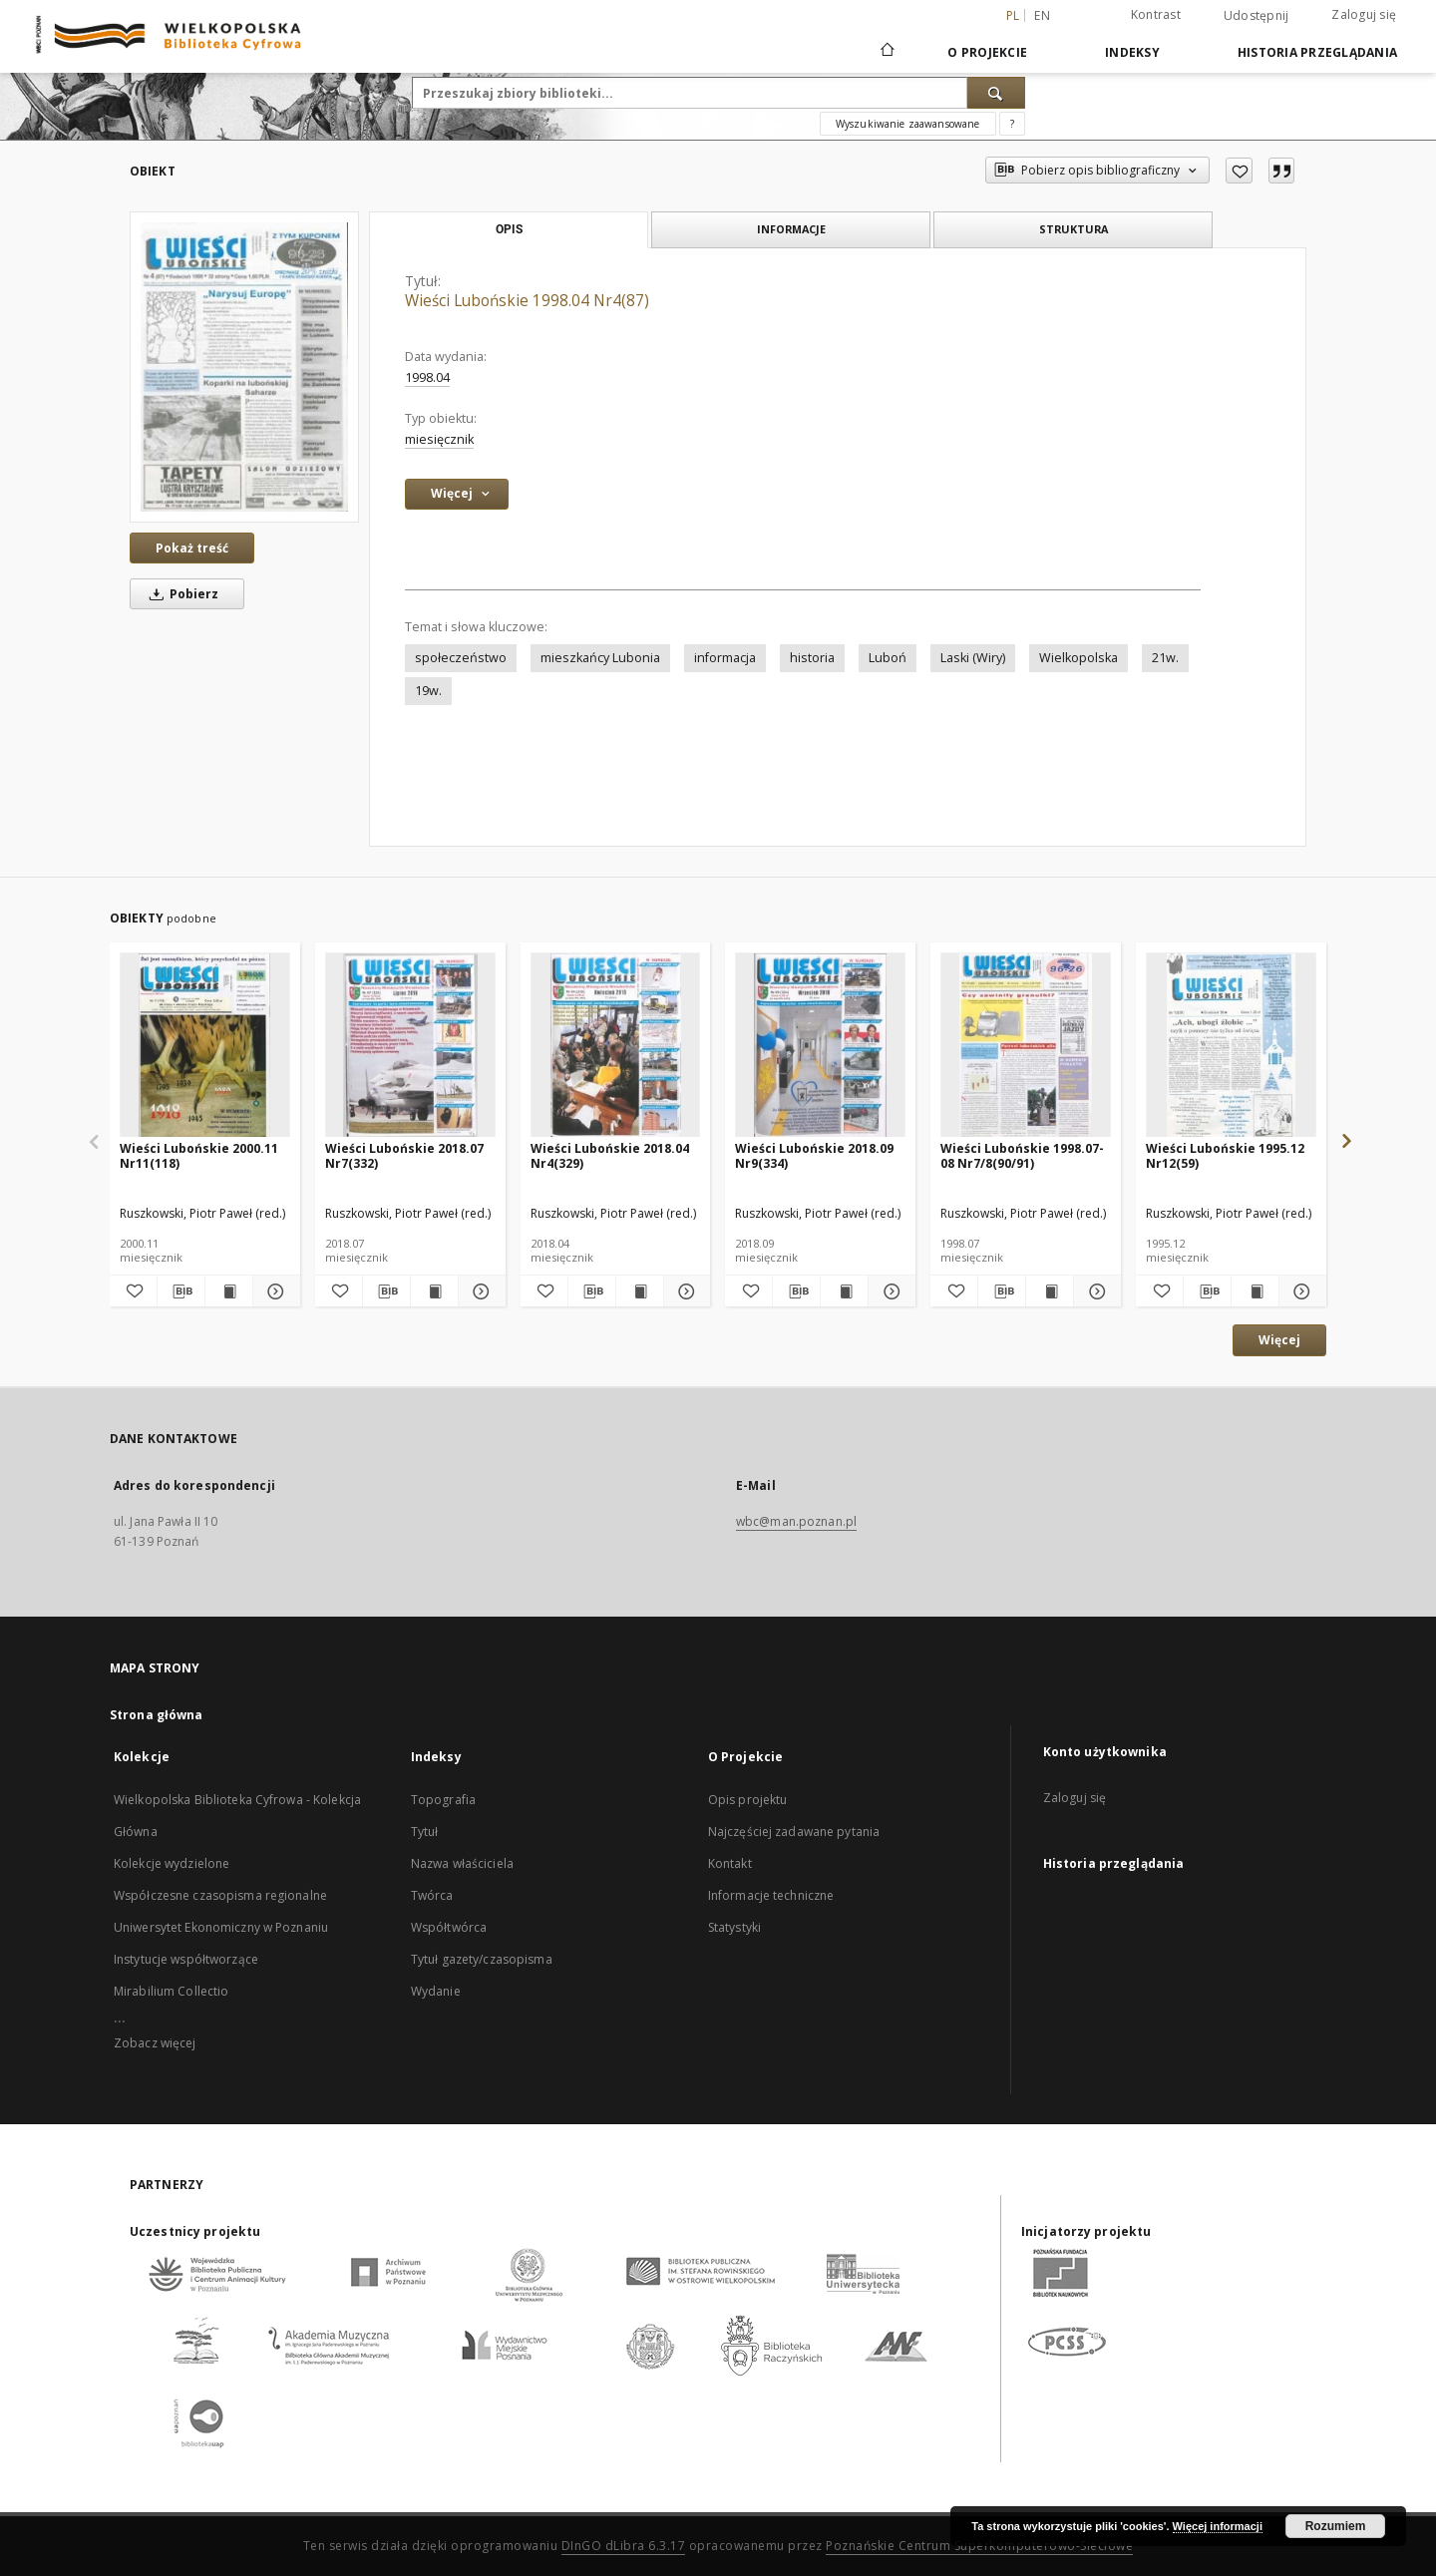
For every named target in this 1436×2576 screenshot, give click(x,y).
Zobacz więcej (155, 2042)
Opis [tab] (509, 229)
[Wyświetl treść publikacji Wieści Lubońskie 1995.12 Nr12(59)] (1255, 1291)
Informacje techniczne (771, 1895)
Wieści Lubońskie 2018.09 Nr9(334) (814, 1155)
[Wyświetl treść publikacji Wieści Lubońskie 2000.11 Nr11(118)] (228, 1291)
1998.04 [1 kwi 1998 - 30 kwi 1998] (427, 377)
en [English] (1042, 15)
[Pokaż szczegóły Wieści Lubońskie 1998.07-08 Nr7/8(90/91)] (1094, 1291)
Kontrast (1156, 14)
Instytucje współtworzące (186, 1959)
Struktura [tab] (1073, 228)
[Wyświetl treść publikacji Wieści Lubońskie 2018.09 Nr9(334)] (844, 1291)
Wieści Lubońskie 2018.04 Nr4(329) (610, 1155)
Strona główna (156, 1714)
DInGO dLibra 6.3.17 (623, 2545)
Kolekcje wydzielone (171, 1863)
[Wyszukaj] (996, 93)
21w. (1165, 657)
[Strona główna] (886, 52)
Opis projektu (748, 1799)
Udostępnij (1256, 16)
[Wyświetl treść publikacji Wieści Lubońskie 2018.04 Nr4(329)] (639, 1291)
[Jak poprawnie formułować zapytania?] (1012, 124)
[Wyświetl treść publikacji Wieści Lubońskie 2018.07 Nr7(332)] (434, 1291)
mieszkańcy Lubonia (600, 657)
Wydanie (436, 1991)
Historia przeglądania (1317, 52)
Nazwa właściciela (462, 1863)
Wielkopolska (1078, 657)
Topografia (443, 1799)
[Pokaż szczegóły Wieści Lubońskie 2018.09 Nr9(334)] (889, 1291)
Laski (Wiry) (972, 657)
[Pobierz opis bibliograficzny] (181, 1291)
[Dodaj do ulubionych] (1239, 171)
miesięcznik (439, 439)
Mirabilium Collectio (171, 1991)
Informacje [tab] (791, 228)
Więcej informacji (1217, 2526)
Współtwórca (449, 1927)
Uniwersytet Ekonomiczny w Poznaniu (221, 1927)
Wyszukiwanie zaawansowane (908, 124)
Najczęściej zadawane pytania (794, 1831)
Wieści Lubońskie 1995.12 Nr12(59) (1225, 1155)
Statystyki (734, 1927)
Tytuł (425, 1831)
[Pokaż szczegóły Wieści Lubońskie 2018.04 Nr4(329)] (684, 1291)
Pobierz (180, 593)
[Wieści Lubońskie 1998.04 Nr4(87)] (244, 366)
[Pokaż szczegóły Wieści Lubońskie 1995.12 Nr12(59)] (1299, 1291)
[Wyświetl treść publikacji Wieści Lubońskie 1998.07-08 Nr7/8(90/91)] (1049, 1291)
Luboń (887, 657)
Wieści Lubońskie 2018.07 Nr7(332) (404, 1155)
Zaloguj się (1363, 14)
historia (812, 657)
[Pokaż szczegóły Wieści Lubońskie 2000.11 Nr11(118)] (273, 1291)
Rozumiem (1335, 2526)
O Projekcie (987, 52)
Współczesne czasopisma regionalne (220, 1895)
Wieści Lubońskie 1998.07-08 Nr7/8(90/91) (1022, 1155)
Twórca (432, 1895)
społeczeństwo (461, 657)
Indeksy (1132, 52)
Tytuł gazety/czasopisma (481, 1959)
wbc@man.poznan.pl (796, 1521)
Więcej (1279, 1339)
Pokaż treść (192, 548)
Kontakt (730, 1863)
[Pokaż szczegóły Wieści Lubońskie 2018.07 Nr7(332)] (479, 1291)
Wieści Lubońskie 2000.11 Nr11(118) (199, 1155)
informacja (725, 657)
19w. (428, 690)
